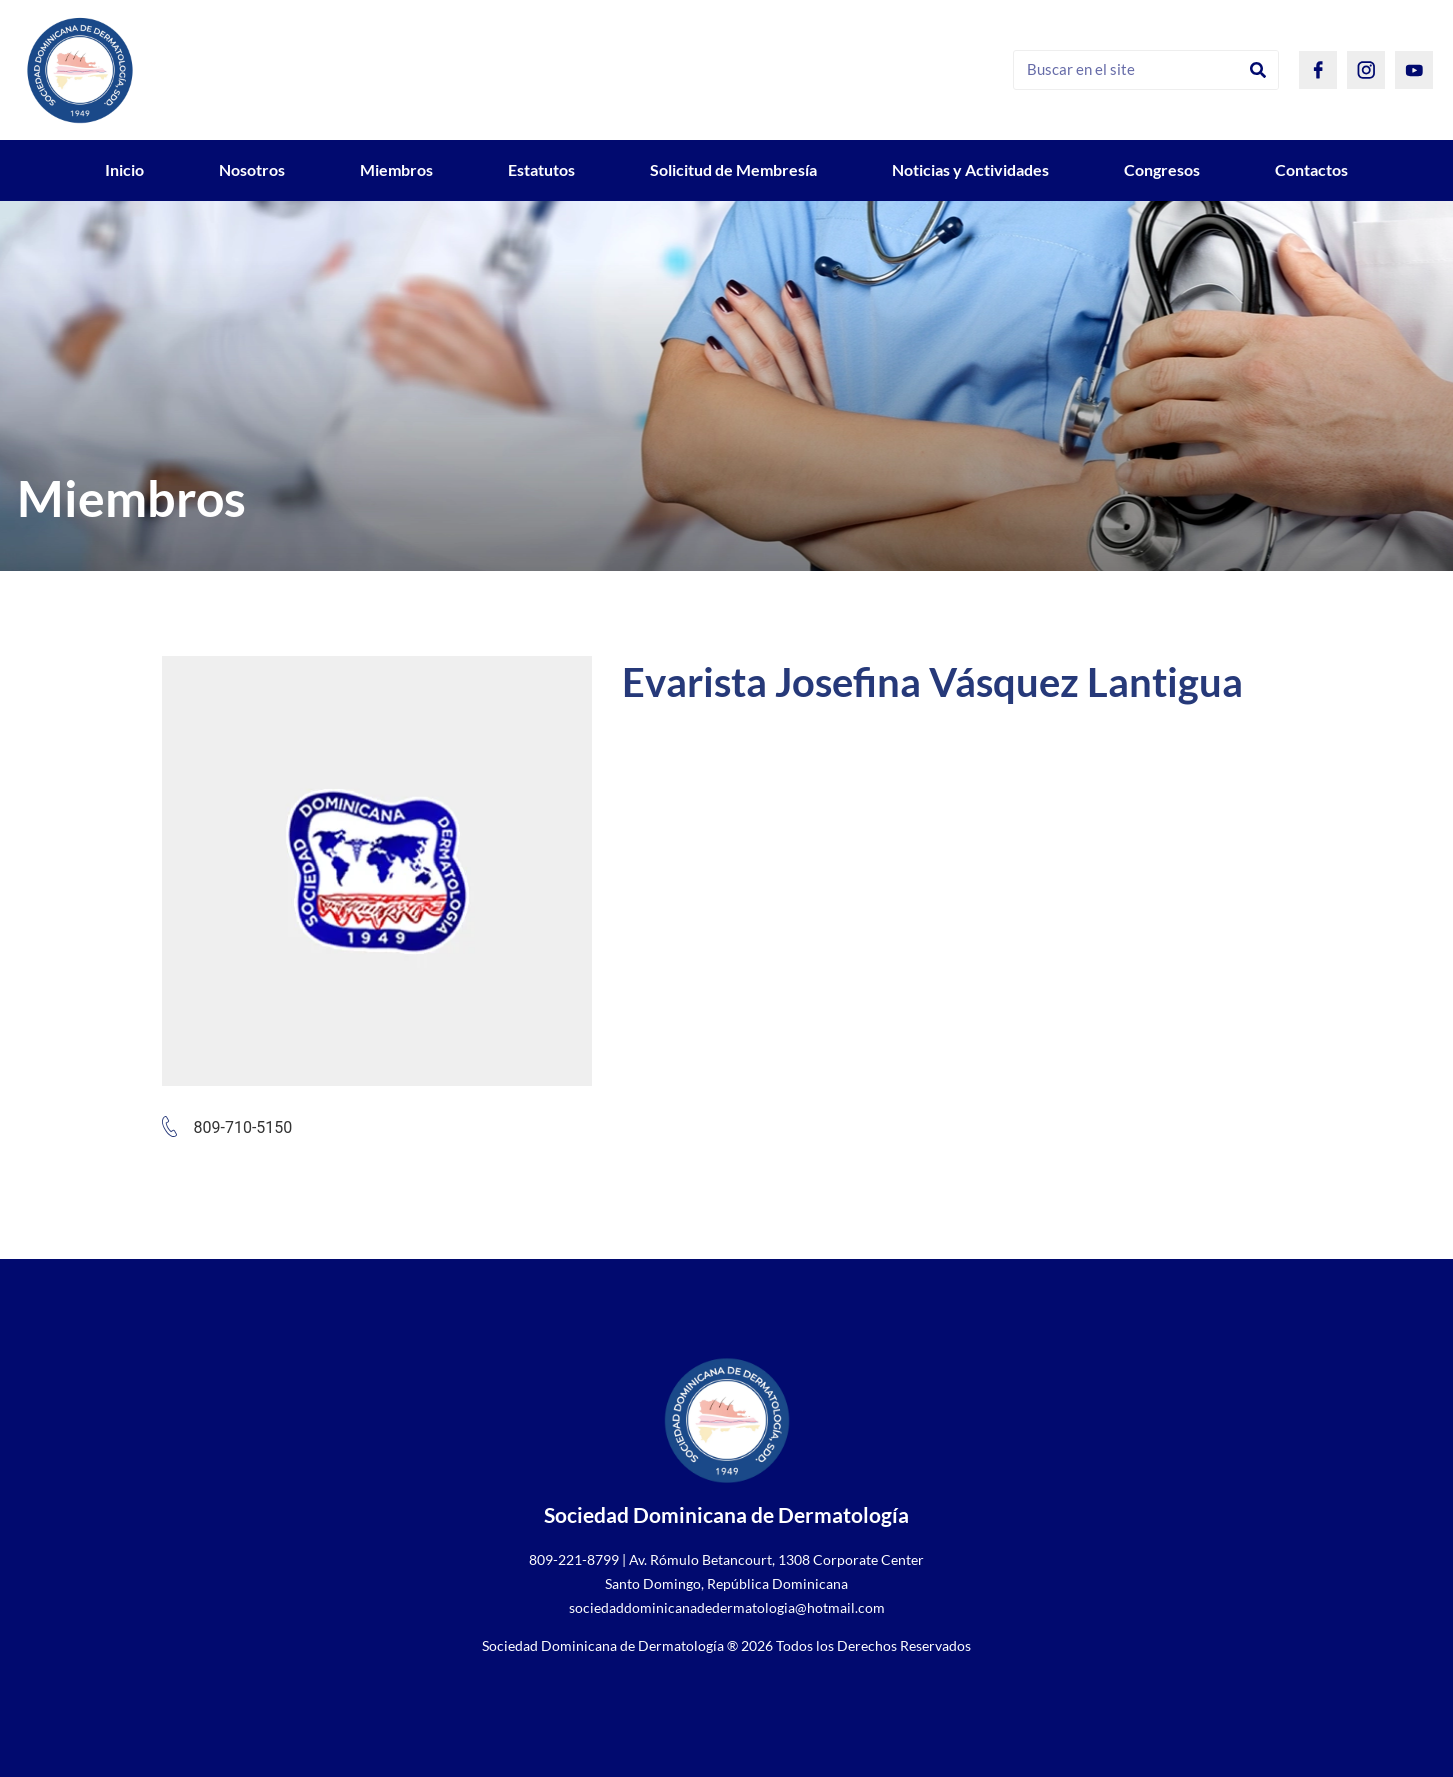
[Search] (1258, 70)
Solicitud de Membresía (733, 169)
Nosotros (252, 169)
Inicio (124, 169)
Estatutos (541, 169)
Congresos (1162, 169)
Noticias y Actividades (970, 169)
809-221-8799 (574, 1559)
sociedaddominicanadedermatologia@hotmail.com (727, 1607)
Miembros (396, 169)
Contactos (1311, 169)
